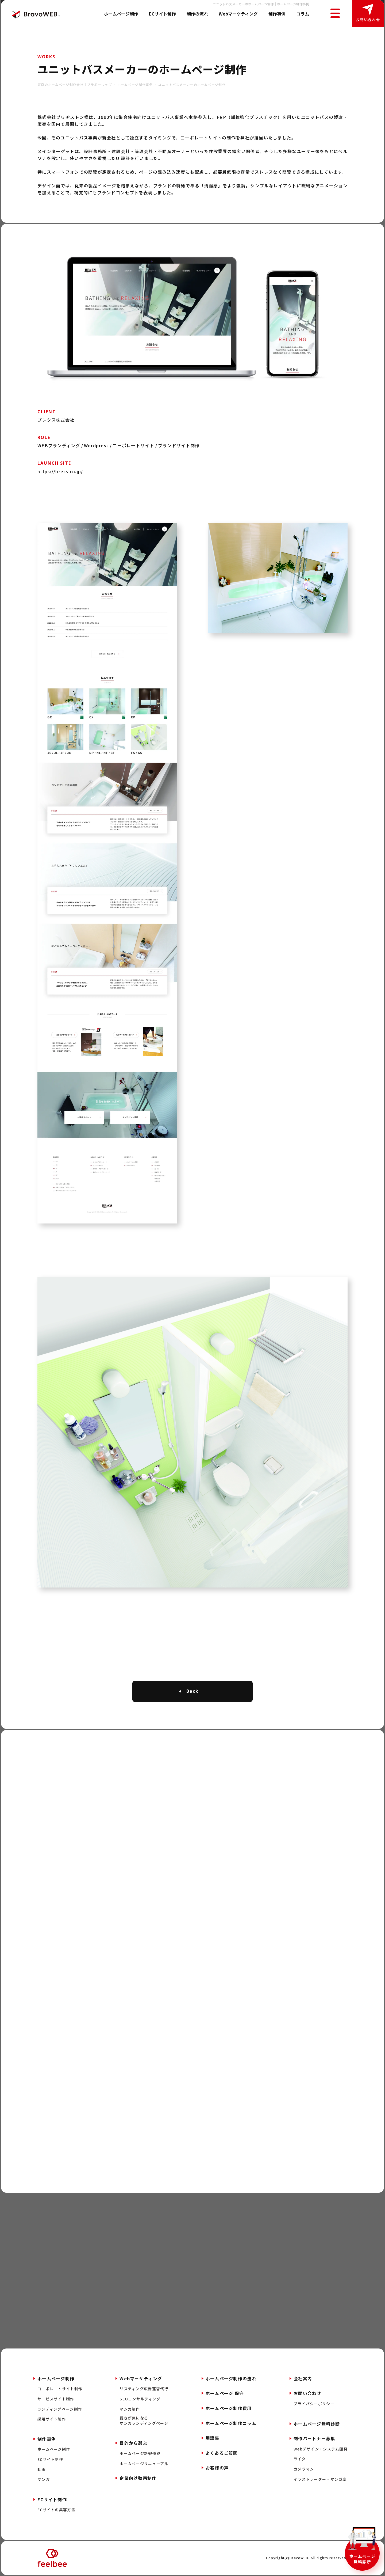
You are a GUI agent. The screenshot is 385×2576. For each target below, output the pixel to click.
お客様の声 (217, 2467)
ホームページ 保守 (225, 2393)
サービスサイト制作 (55, 2398)
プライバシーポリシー (314, 2403)
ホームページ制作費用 (229, 2408)
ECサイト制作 (162, 13)
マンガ (43, 2479)
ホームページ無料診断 (362, 2558)
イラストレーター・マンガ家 (320, 2479)
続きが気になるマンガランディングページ (144, 2420)
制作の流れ (197, 13)
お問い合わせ (368, 19)
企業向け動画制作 (138, 2478)
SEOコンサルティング (140, 2398)
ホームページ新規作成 (140, 2453)
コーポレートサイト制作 (59, 2388)
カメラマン (304, 2469)
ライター (302, 2458)
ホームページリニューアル (144, 2463)
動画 (41, 2469)
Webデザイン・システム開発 (321, 2449)
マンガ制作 (130, 2409)
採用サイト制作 (51, 2419)
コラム (302, 13)
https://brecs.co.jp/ (60, 471)
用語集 (213, 2438)
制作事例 (277, 13)
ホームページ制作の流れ (231, 2378)
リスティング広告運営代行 (144, 2388)
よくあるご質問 (222, 2453)
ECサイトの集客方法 (56, 2509)
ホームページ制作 (121, 13)
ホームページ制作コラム (231, 2423)
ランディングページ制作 (59, 2409)
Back (192, 1691)
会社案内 (303, 2378)
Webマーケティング (238, 13)
